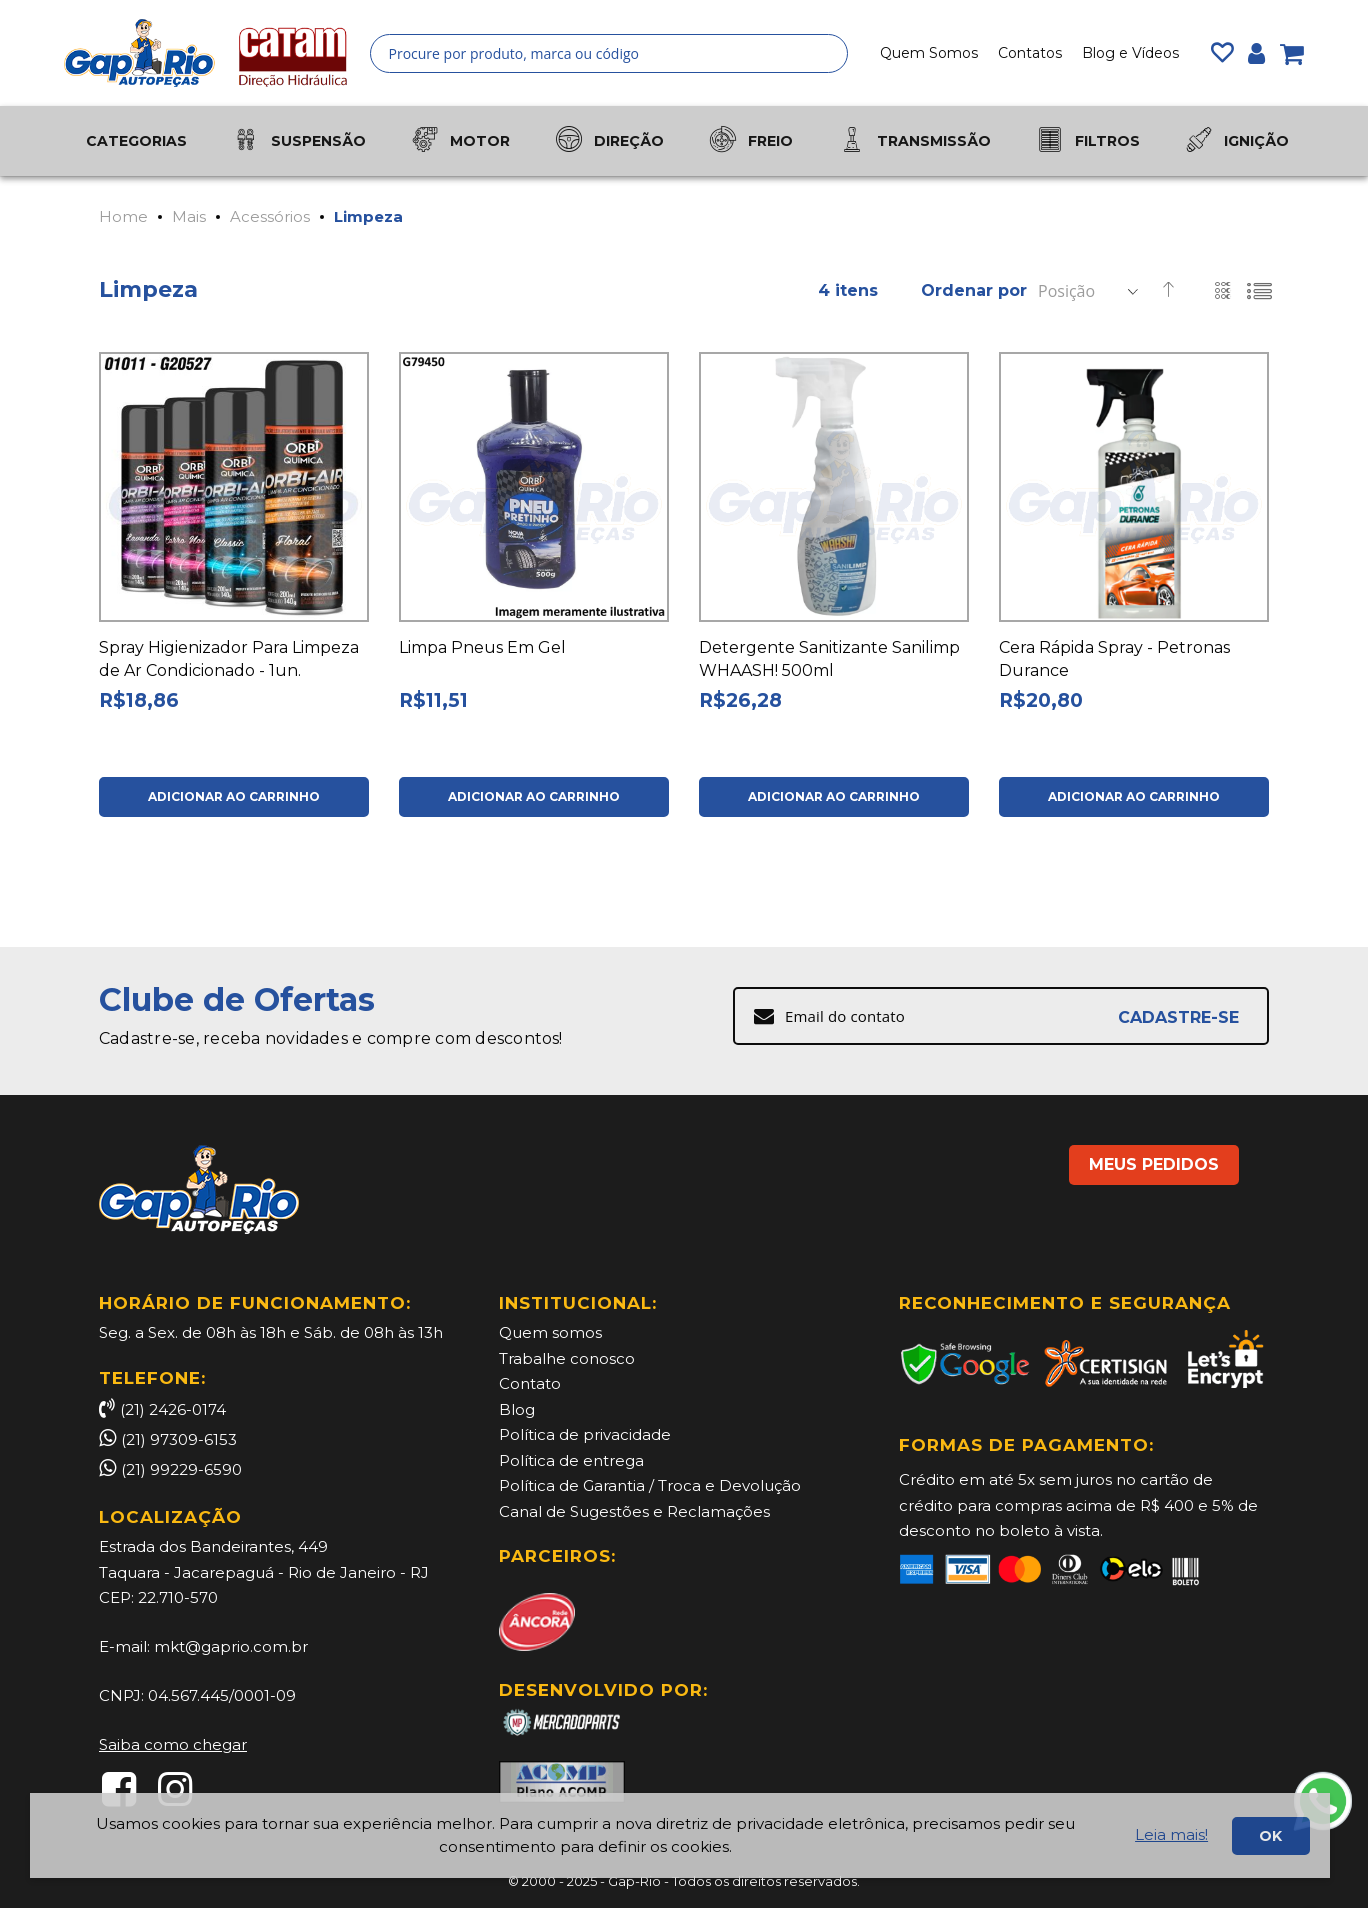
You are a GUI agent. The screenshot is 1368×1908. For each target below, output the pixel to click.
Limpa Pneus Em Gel (482, 647)
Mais (189, 216)
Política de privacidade (585, 1434)
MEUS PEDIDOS (1154, 1164)
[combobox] (609, 53)
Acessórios (270, 216)
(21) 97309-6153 (179, 1439)
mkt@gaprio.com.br (231, 1646)
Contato (530, 1383)
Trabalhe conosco (567, 1358)
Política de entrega (571, 1460)
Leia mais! (1171, 1834)
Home (123, 216)
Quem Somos (929, 53)
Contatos (1030, 53)
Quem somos (550, 1332)
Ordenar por (974, 290)
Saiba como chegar (173, 1744)
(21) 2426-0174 (162, 1409)
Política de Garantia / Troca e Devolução (650, 1485)
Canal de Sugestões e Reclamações (634, 1511)
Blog (517, 1409)
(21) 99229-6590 (181, 1469)
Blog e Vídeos (1130, 53)
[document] (680, 1835)
